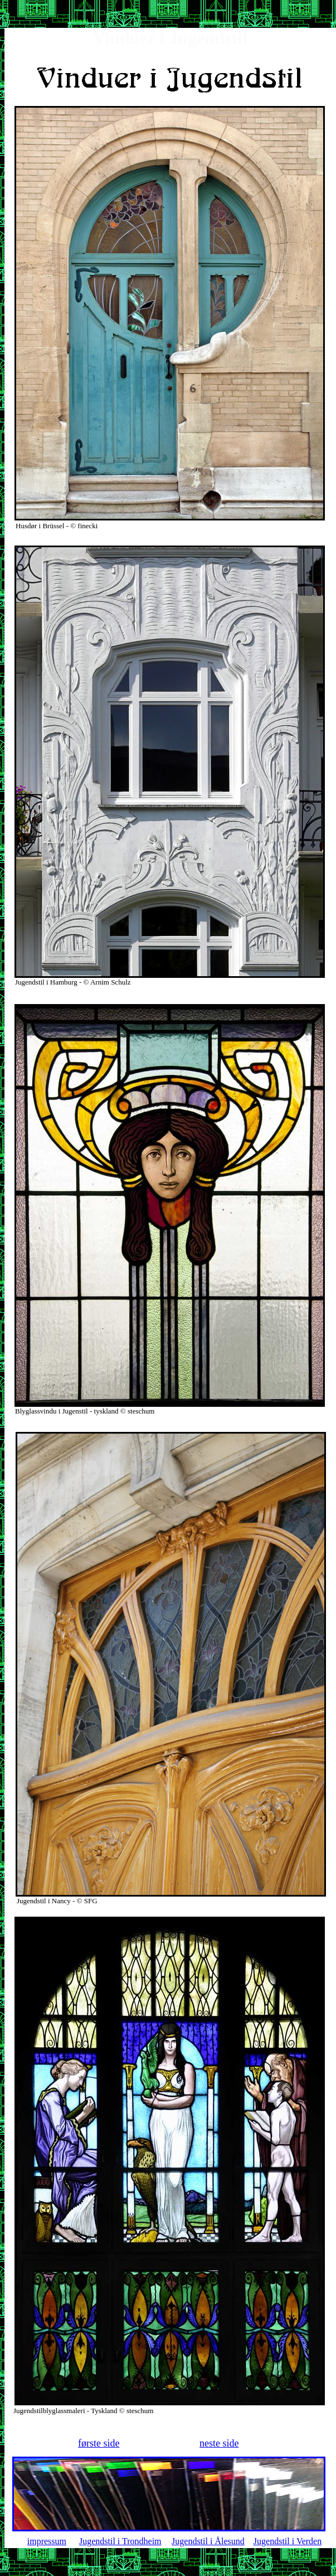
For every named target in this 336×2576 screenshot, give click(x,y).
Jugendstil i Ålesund (208, 2541)
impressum (46, 2541)
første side (98, 2443)
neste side (218, 2443)
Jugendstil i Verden (288, 2541)
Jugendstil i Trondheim (120, 2541)
